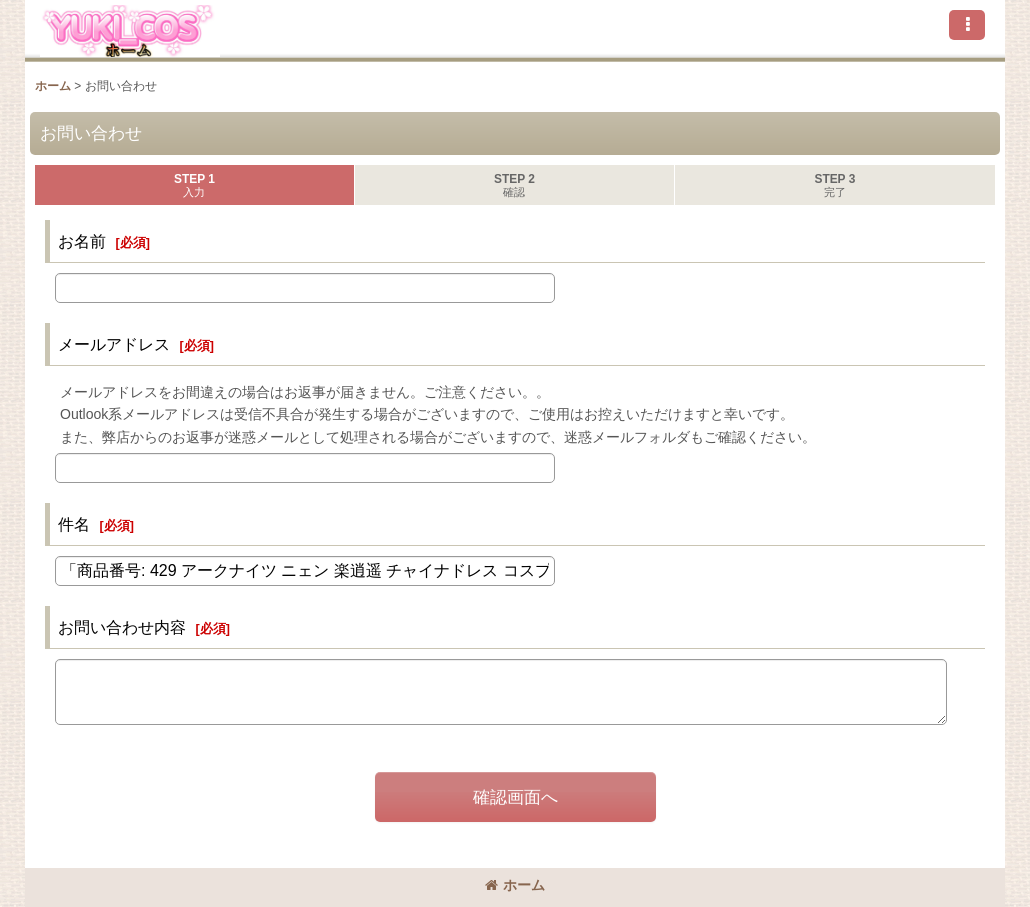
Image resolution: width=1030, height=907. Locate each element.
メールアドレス (114, 344)
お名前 (82, 241)
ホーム (515, 885)
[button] (967, 25)
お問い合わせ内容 (122, 627)
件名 (74, 524)
